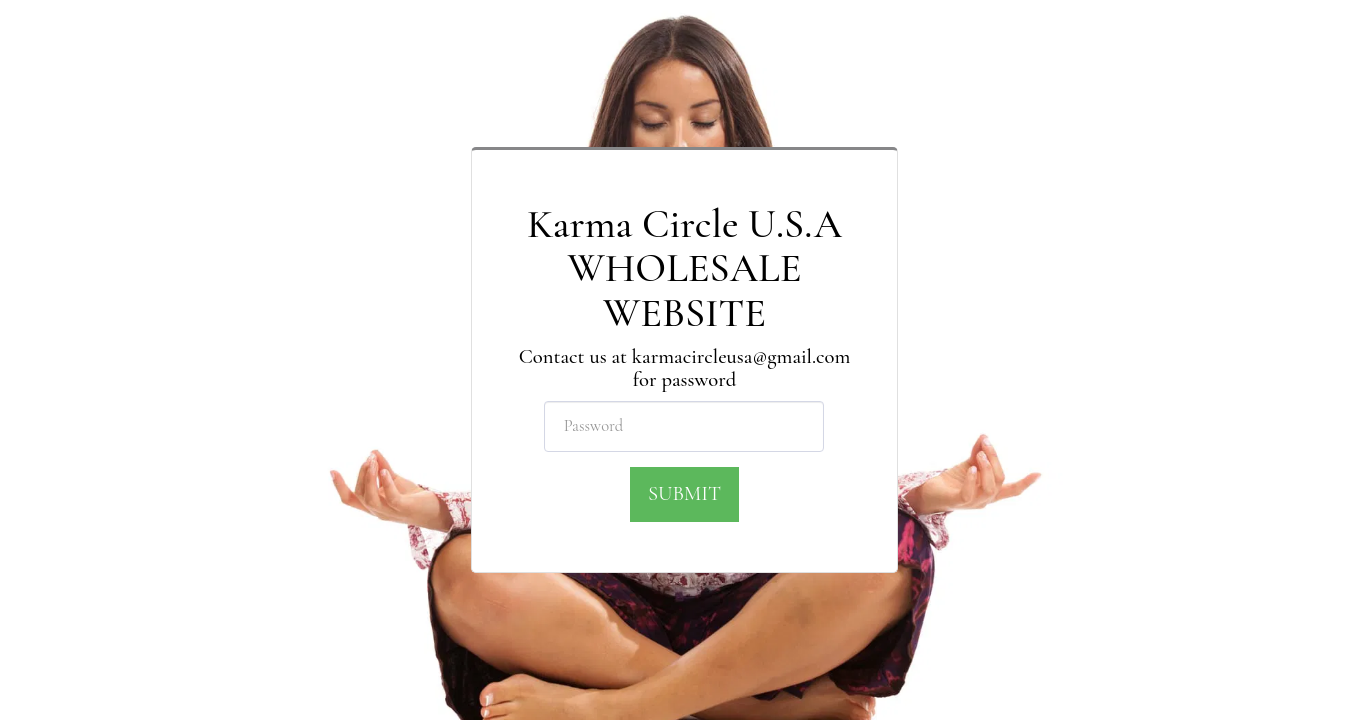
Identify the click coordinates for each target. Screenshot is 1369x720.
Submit (684, 493)
